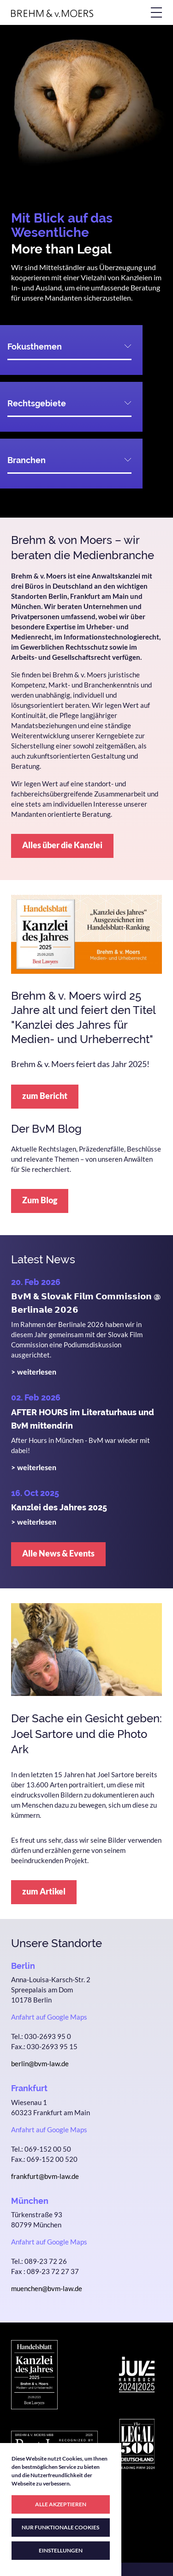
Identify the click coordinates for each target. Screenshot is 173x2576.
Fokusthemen (34, 346)
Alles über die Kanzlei (62, 845)
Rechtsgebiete (36, 403)
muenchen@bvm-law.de (46, 2288)
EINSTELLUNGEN (61, 2550)
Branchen (26, 460)
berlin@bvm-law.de (40, 2063)
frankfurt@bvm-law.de (45, 2176)
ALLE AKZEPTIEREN (60, 2504)
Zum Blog (39, 1200)
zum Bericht (44, 1096)
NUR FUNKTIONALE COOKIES (60, 2527)
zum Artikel (44, 1891)
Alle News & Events (58, 1553)
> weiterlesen (33, 1372)
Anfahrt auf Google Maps (49, 2017)
